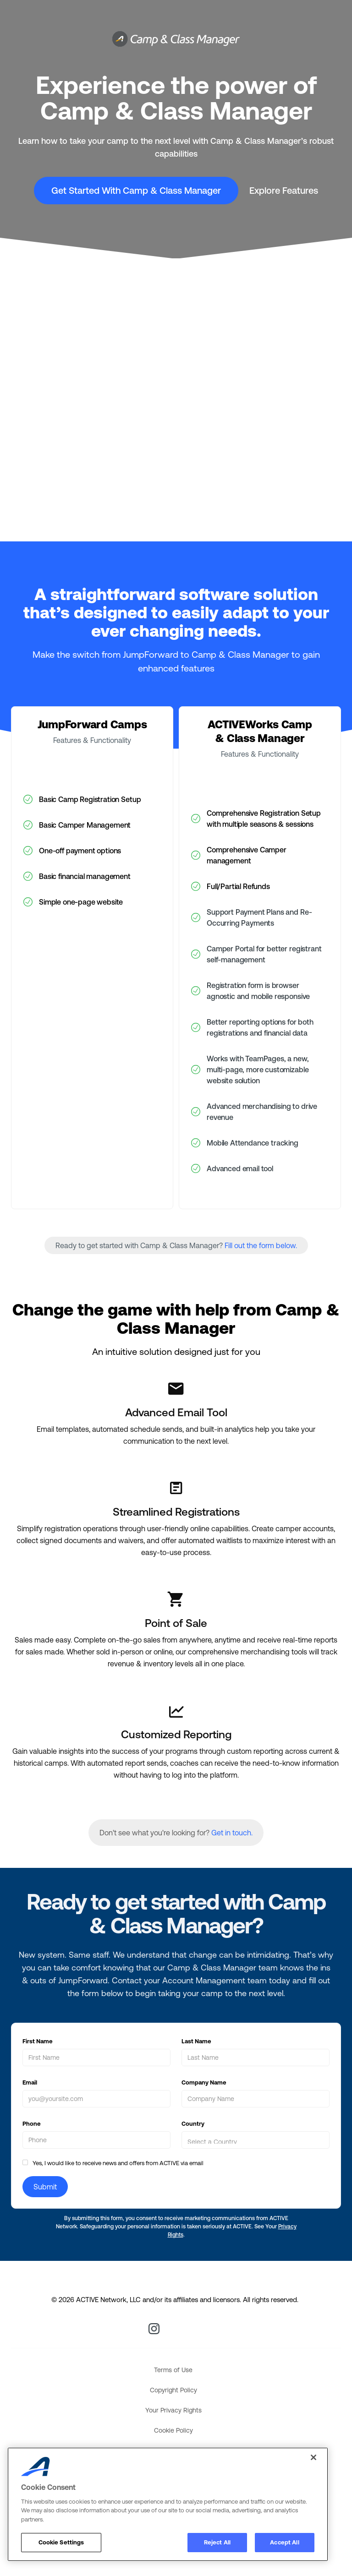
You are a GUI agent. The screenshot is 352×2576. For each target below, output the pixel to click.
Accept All (284, 2542)
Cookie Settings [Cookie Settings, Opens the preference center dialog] (61, 2542)
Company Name (204, 2082)
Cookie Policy (173, 2430)
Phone (31, 2123)
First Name (37, 2041)
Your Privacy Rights (173, 2410)
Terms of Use (173, 2370)
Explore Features (283, 190)
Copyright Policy (173, 2390)
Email (29, 2082)
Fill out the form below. (261, 1245)
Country (193, 2123)
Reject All (217, 2542)
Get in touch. (232, 1832)
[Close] (313, 2457)
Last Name (196, 2041)
